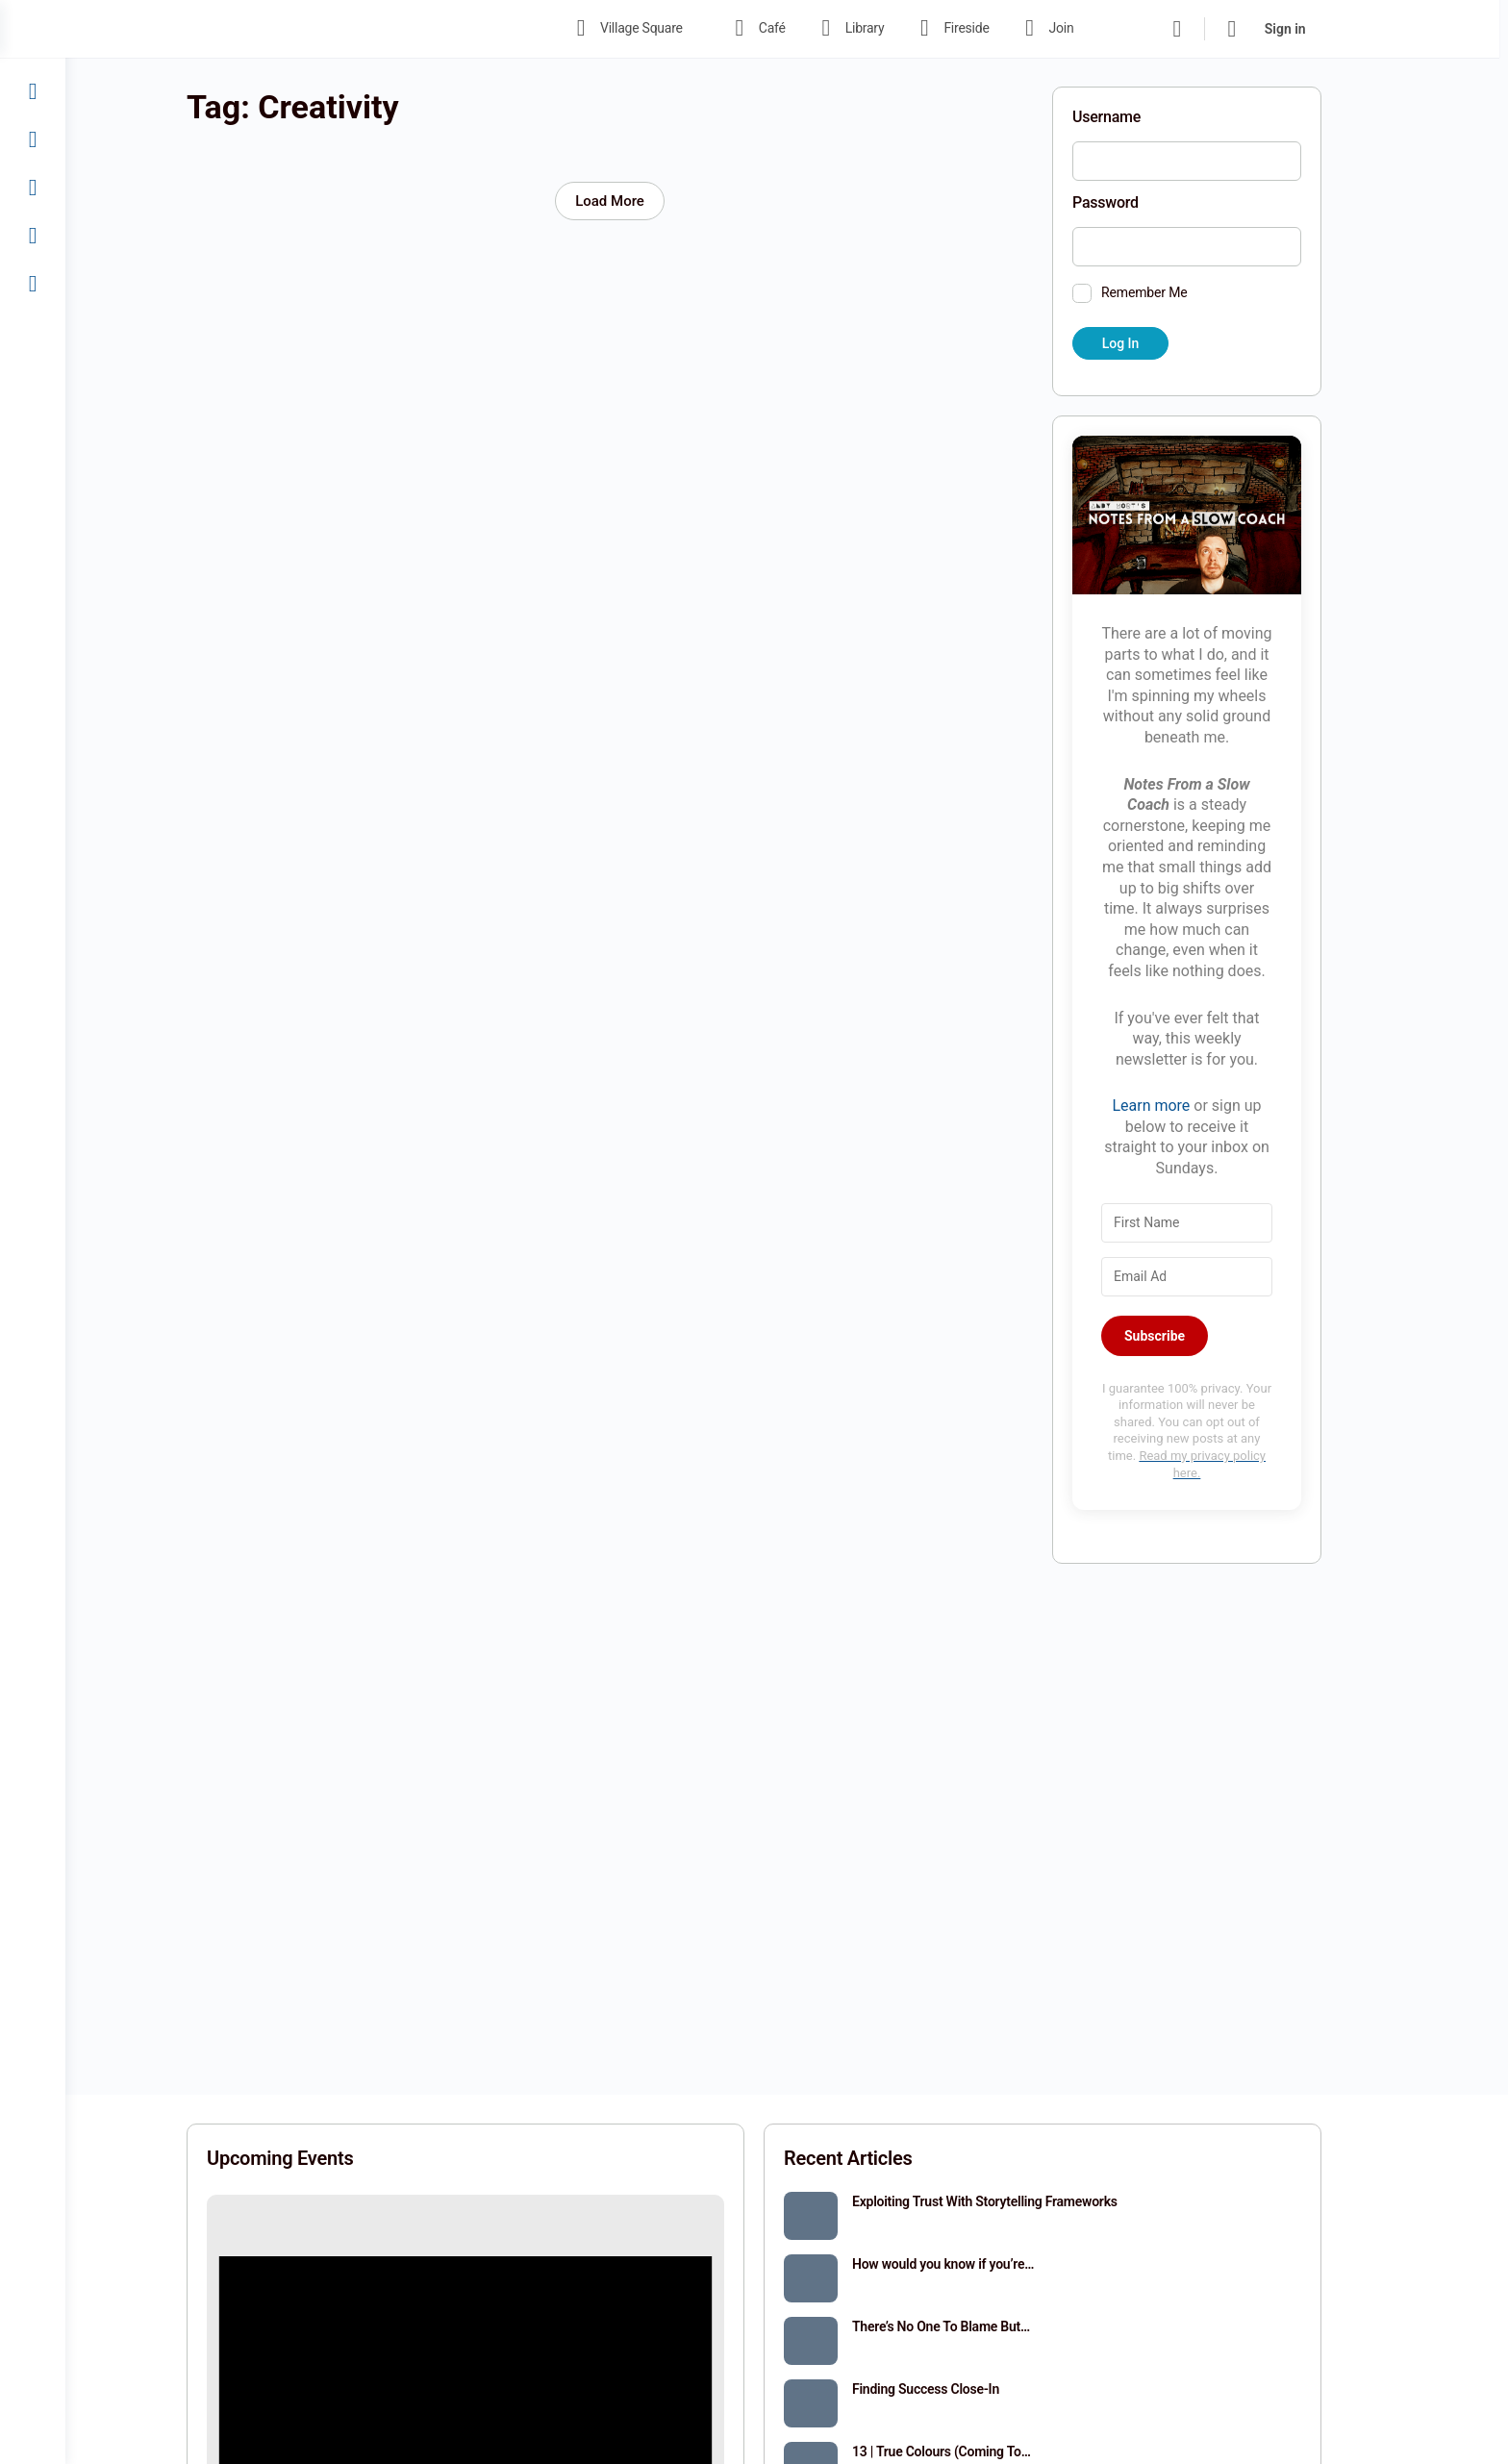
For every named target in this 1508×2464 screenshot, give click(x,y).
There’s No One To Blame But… (974, 2326)
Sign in (1322, 29)
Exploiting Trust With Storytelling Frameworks (1017, 2201)
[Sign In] (33, 284)
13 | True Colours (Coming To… (974, 2451)
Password (1138, 202)
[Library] (33, 139)
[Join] (33, 236)
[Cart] (1269, 29)
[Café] (33, 91)
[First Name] (1219, 1223)
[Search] (1213, 28)
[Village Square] (33, 43)
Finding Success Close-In (958, 2389)
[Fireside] (33, 187)
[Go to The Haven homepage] (354, 26)
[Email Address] (1219, 1276)
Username (1139, 117)
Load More (642, 201)
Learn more (1183, 1105)
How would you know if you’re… (976, 2264)
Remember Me (1177, 292)
